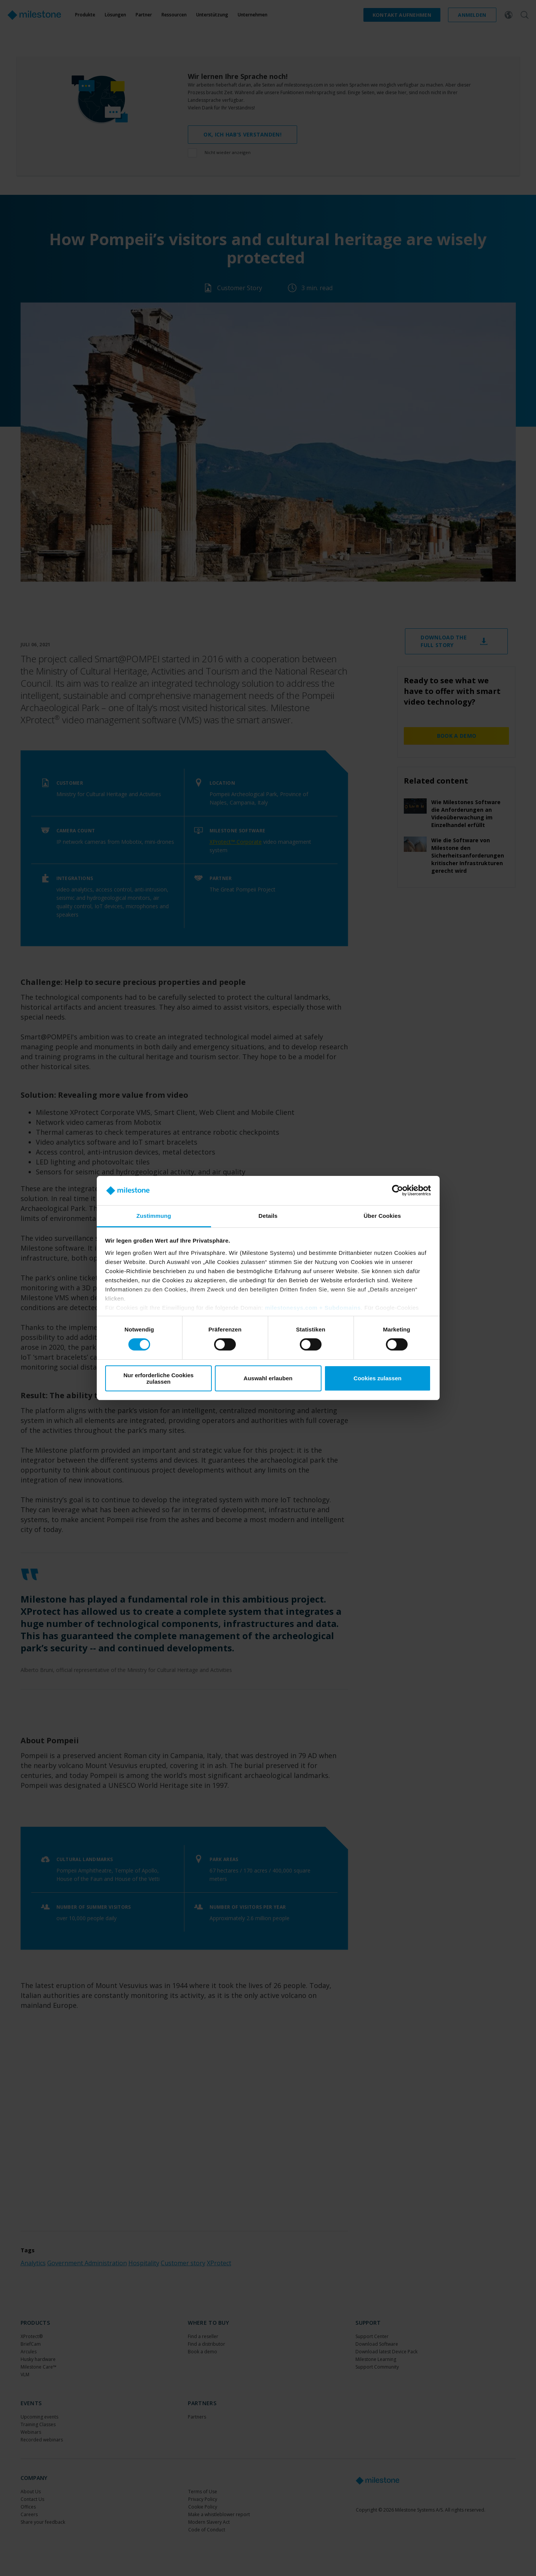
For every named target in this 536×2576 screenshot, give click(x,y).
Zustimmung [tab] (153, 1216)
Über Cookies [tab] (382, 1216)
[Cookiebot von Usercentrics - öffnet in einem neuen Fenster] (397, 1190)
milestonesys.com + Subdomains (313, 1307)
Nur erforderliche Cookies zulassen (158, 1378)
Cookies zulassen (378, 1378)
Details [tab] (268, 1216)
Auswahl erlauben (267, 1378)
